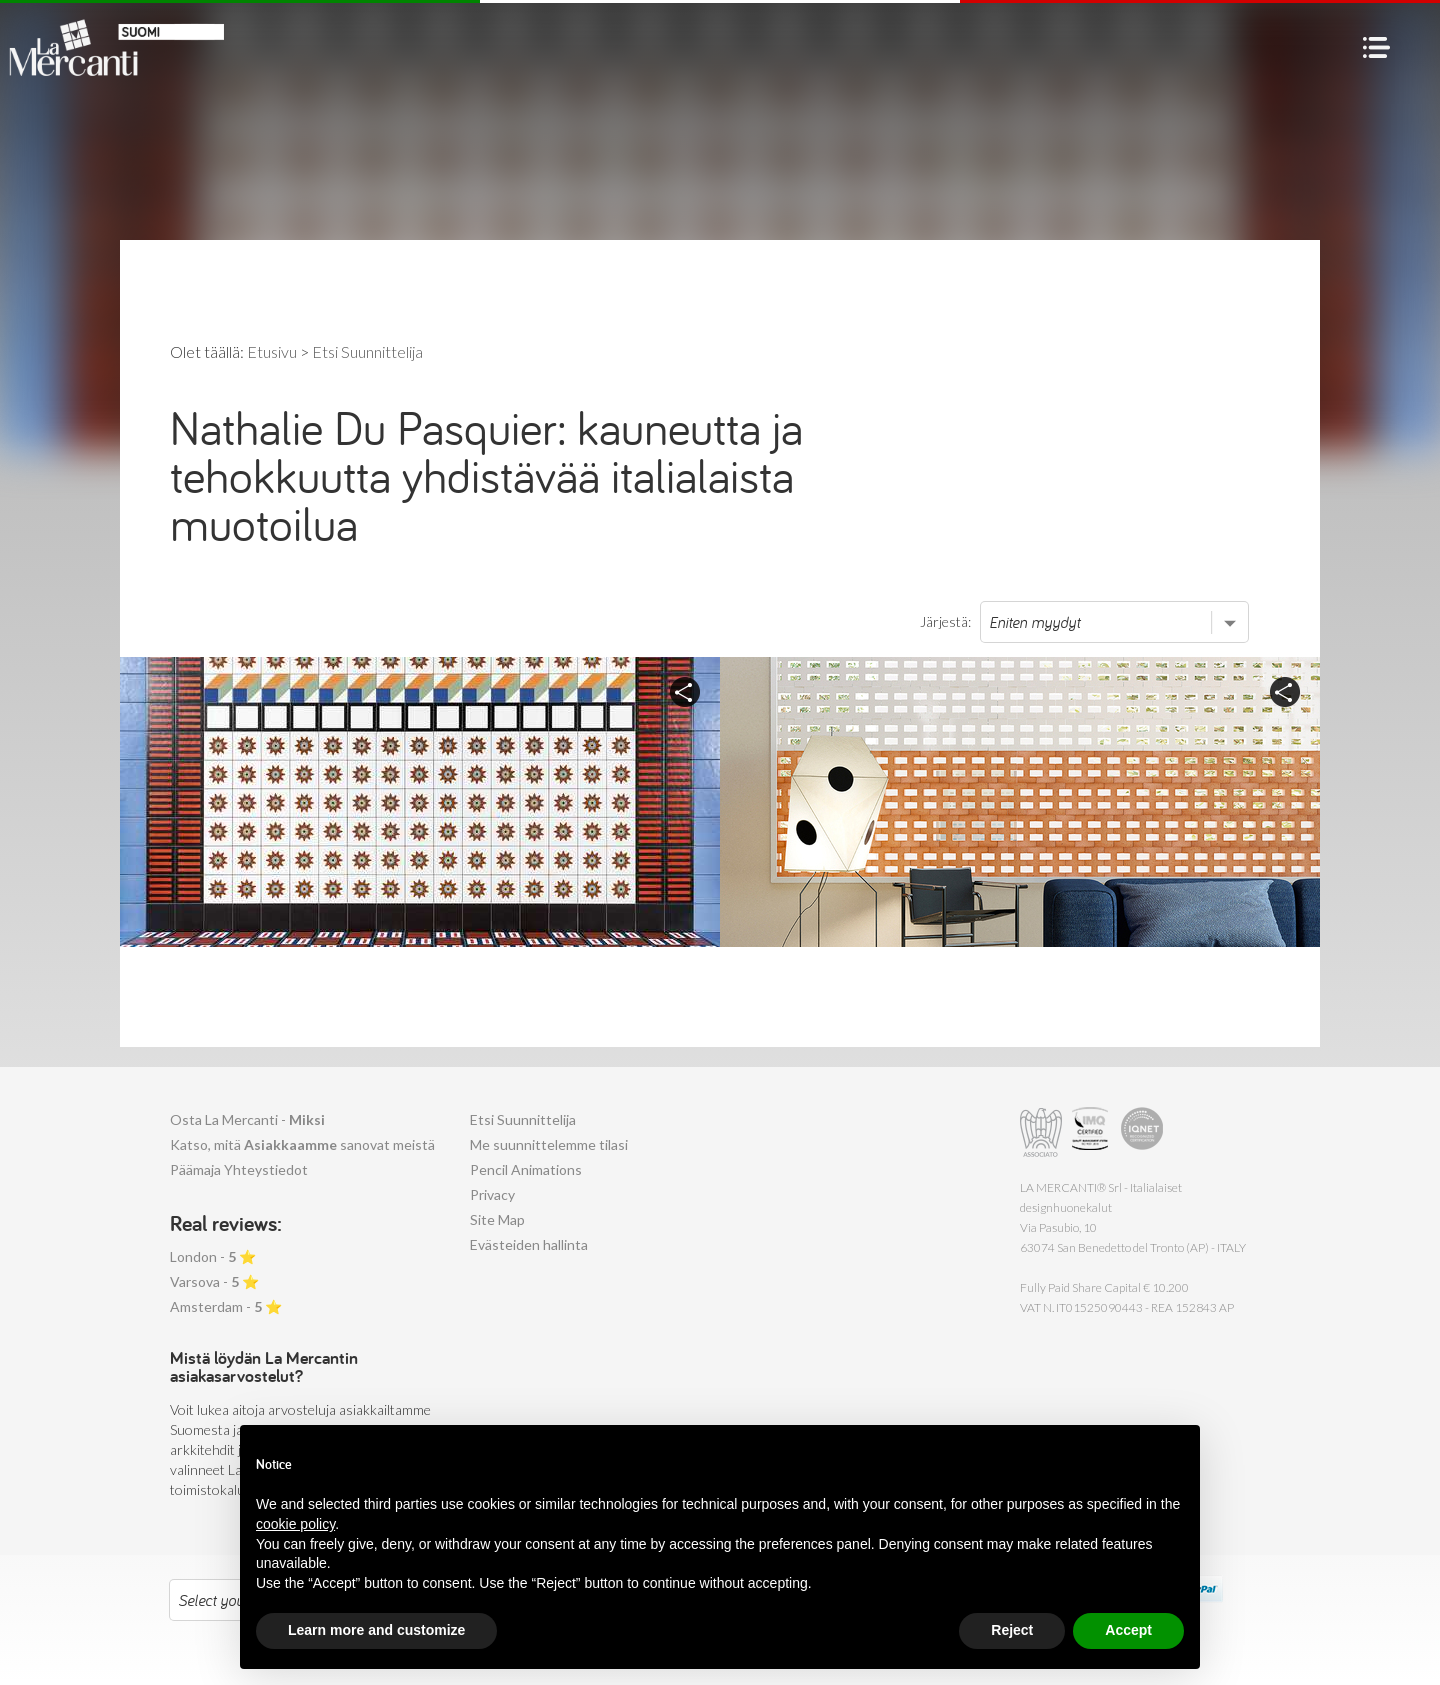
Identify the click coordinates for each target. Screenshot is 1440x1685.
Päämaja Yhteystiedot (239, 1169)
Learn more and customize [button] (376, 1630)
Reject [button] (1012, 1630)
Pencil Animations (526, 1169)
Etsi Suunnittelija (523, 1119)
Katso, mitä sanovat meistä (302, 1144)
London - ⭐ (213, 1256)
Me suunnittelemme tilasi (549, 1144)
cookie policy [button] (295, 1524)
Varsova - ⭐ (214, 1281)
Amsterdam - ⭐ (226, 1306)
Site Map (497, 1219)
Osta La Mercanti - (247, 1119)
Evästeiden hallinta (529, 1244)
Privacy (492, 1194)
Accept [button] (1128, 1630)
